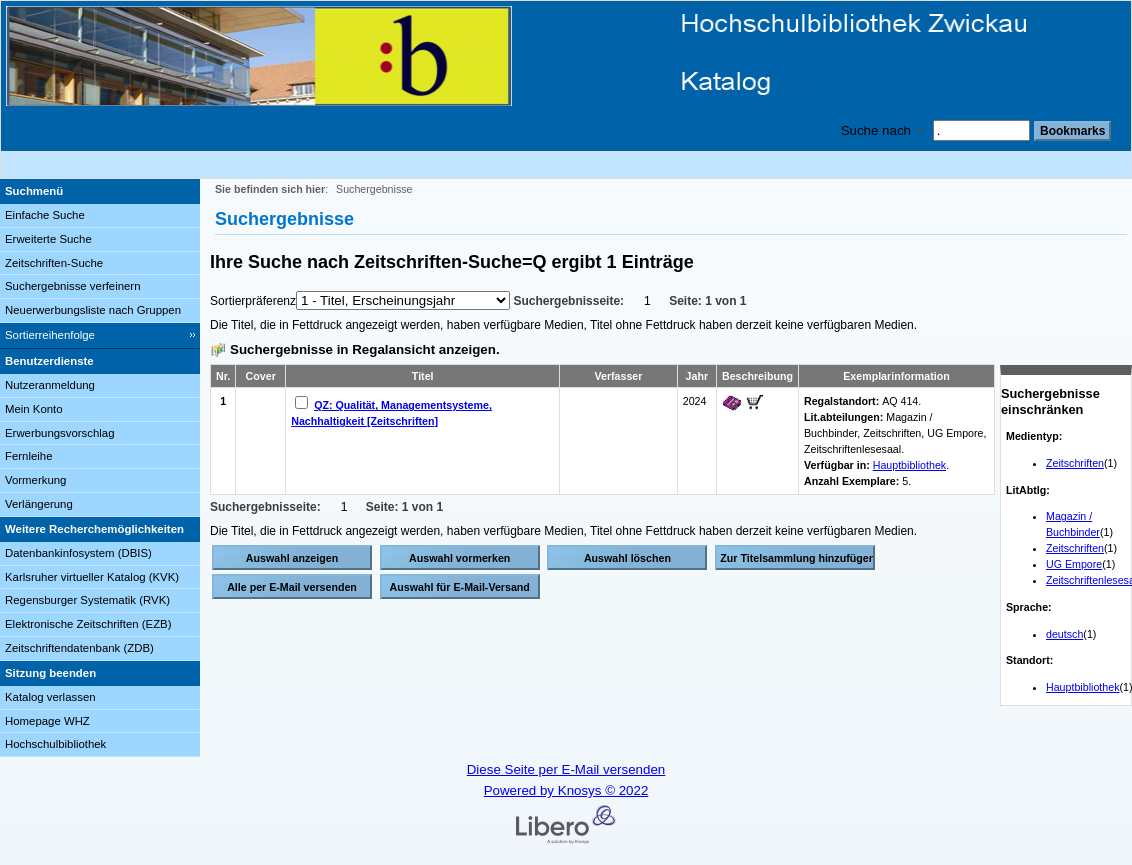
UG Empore (1074, 564)
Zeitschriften (1075, 463)
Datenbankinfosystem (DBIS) (78, 553)
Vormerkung (35, 480)
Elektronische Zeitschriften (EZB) (88, 624)
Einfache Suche (45, 215)
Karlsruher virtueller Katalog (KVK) (92, 577)
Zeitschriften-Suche (54, 263)
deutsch (1064, 634)
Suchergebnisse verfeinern (73, 286)
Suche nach (876, 130)
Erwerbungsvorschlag (60, 433)
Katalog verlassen (50, 697)
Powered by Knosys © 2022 (566, 790)
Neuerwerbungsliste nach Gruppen (93, 310)
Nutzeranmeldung (50, 385)
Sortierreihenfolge (50, 335)
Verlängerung (39, 504)
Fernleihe (29, 456)
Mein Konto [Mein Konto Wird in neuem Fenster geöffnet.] (34, 409)
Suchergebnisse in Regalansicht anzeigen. (365, 349)
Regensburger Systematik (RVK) (87, 600)
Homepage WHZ (47, 721)
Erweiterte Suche (48, 239)
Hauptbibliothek (1082, 687)
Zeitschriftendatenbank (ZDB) (79, 648)
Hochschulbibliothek (55, 744)
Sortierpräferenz (253, 301)
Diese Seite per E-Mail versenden (566, 769)
